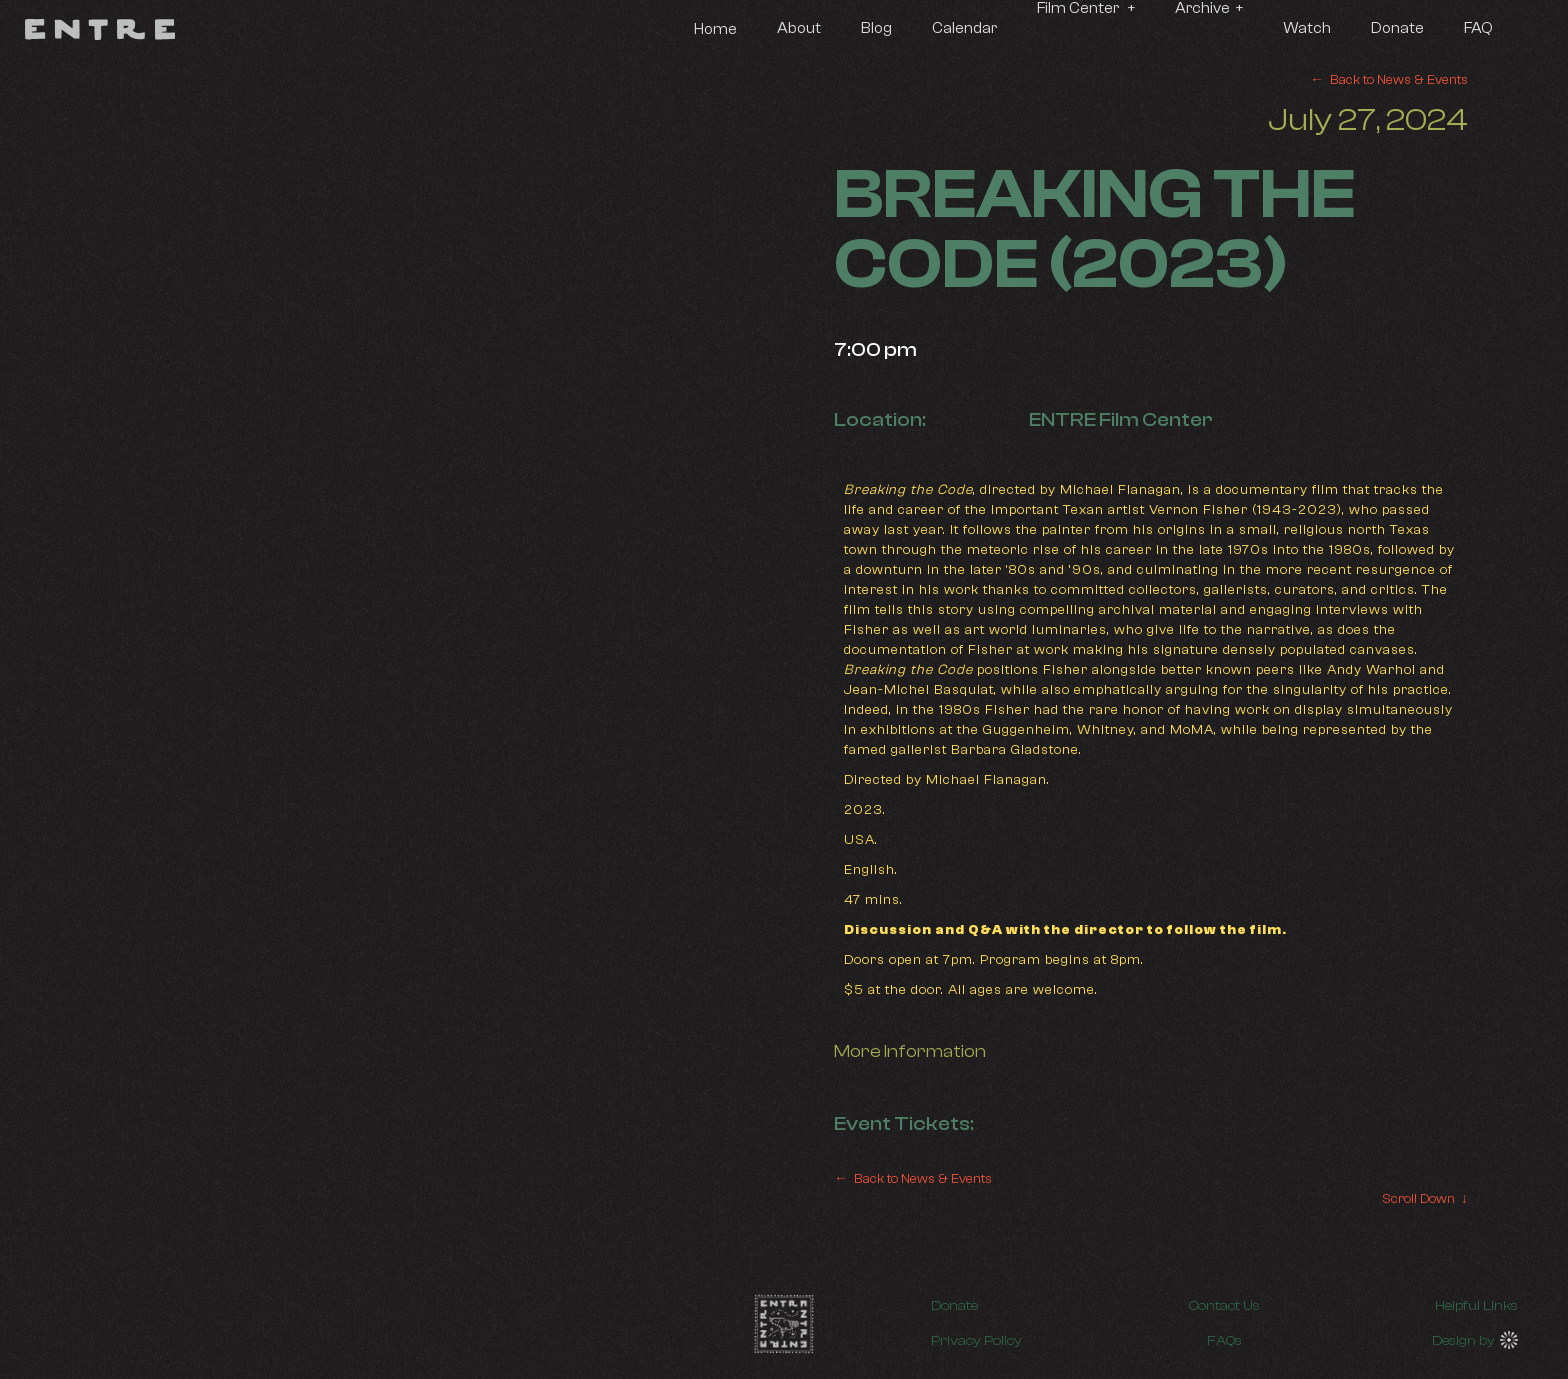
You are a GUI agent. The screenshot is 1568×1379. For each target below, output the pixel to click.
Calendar (964, 28)
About (799, 28)
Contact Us (1224, 1306)
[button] (1086, 9)
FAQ (1478, 28)
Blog (876, 28)
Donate (1397, 28)
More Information (910, 1051)
